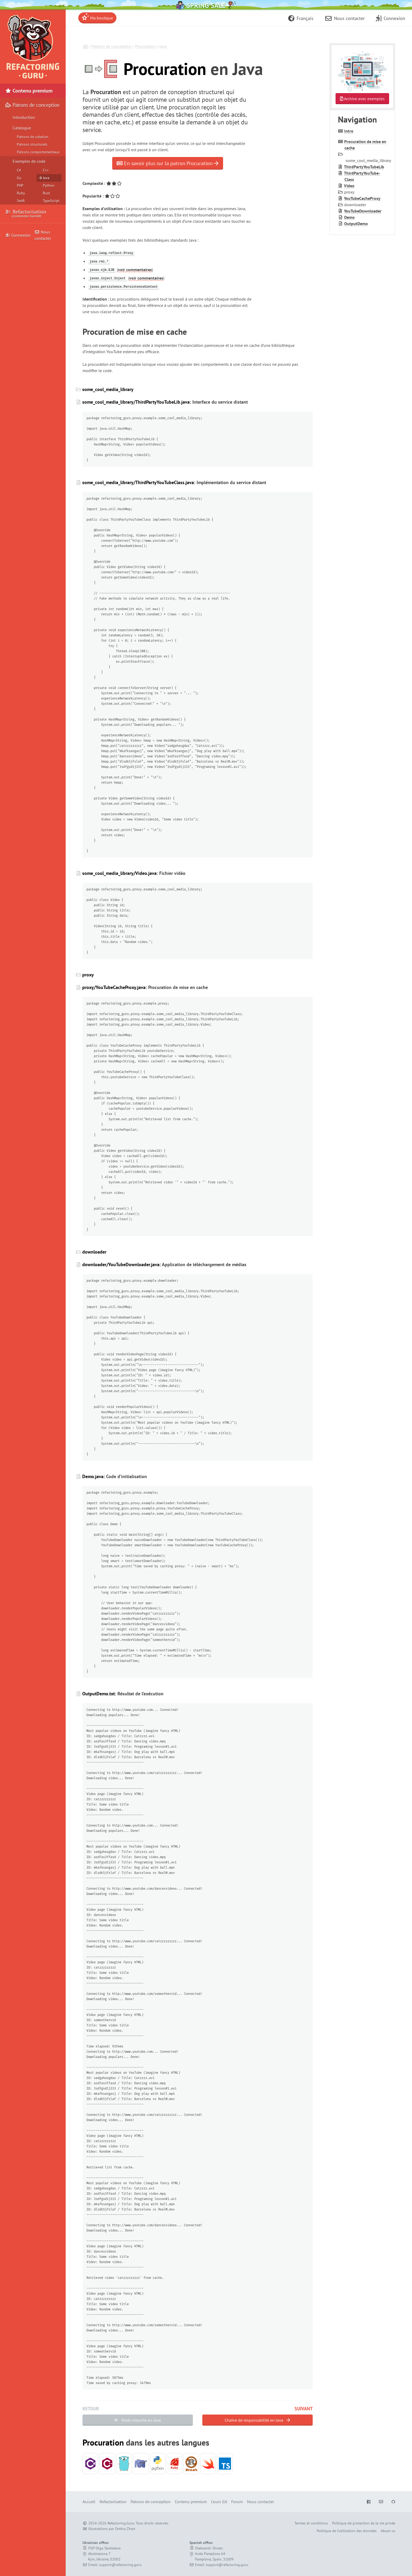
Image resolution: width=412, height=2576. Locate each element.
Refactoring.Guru (120, 2523)
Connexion (18, 235)
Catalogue (22, 127)
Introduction (24, 117)
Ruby (21, 193)
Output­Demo (356, 223)
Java (163, 46)
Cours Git (219, 2501)
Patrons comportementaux (38, 152)
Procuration (145, 46)
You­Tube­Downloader (363, 211)
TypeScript (51, 200)
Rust (46, 193)
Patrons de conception (111, 46)
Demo (349, 217)
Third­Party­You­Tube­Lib (364, 166)
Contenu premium (29, 90)
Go (19, 177)
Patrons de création (32, 136)
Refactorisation (25, 213)
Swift (21, 200)
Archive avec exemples (362, 98)
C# (19, 170)
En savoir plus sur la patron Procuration (168, 163)
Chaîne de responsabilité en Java (257, 2420)
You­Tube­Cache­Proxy (362, 198)
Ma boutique (97, 17)
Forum (237, 2501)
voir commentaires (135, 269)
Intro (348, 131)
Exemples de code (29, 161)
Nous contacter (42, 235)
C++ (46, 170)
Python (48, 185)
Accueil (89, 2501)
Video (349, 185)
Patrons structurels (32, 144)
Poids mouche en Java (138, 2420)
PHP (20, 185)
